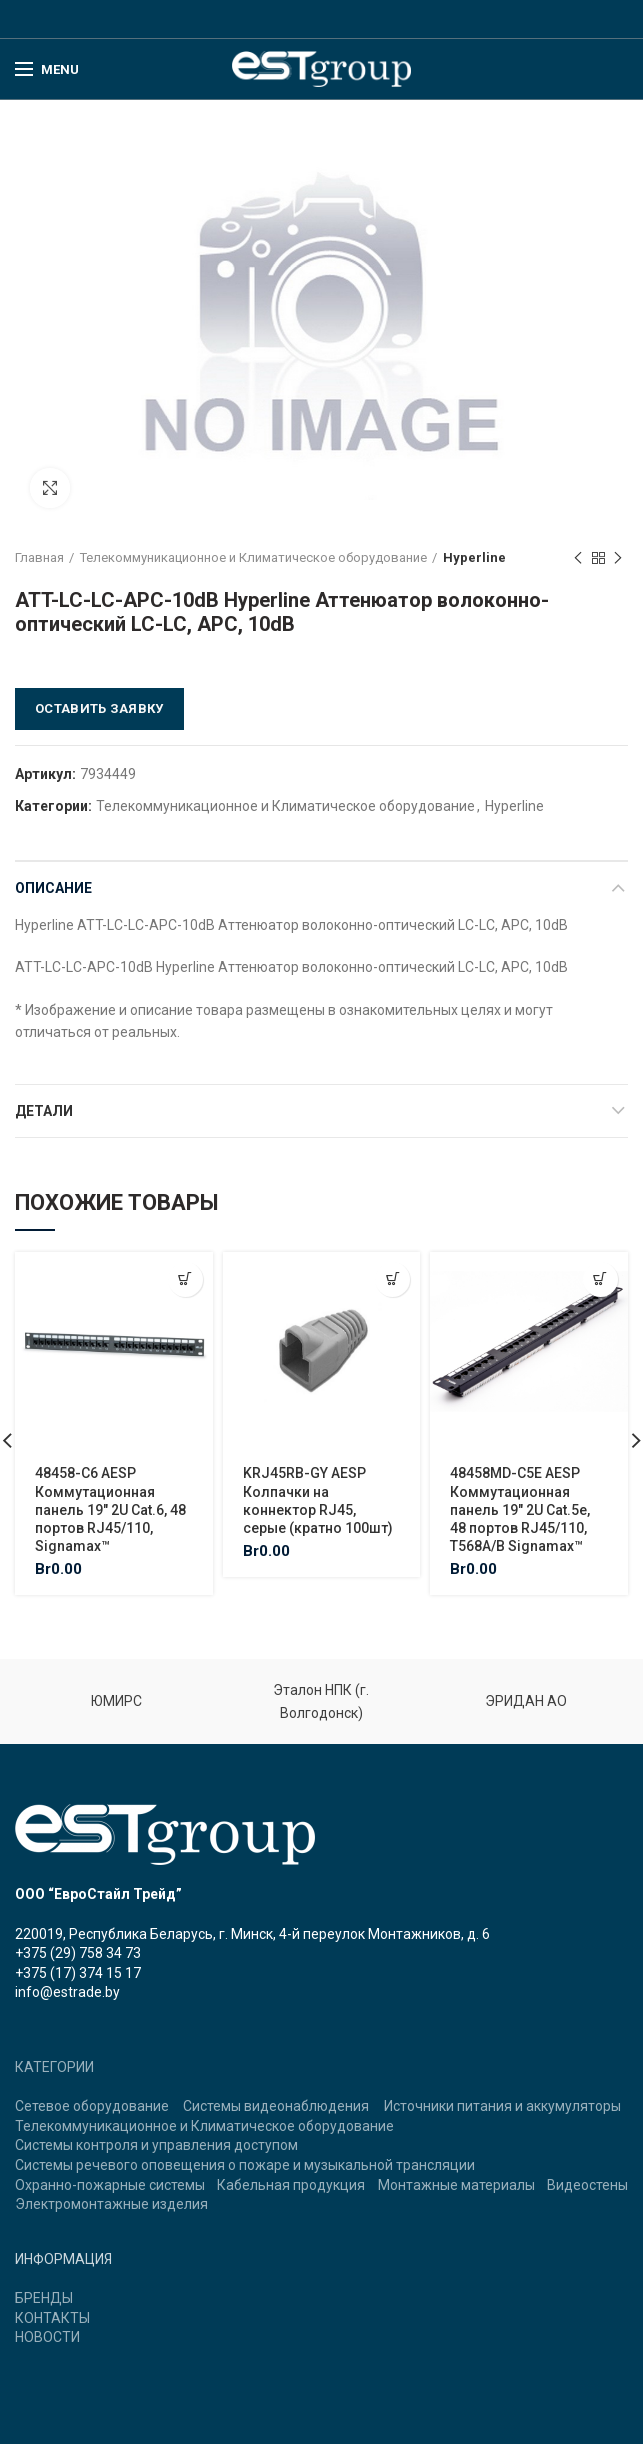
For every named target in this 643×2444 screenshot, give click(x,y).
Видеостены (587, 2185)
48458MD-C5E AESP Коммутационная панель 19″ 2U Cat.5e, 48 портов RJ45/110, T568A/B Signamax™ (520, 1509)
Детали (44, 1111)
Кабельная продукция (291, 2185)
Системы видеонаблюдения (276, 2106)
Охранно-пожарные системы (110, 2185)
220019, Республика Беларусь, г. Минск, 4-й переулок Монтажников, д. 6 (252, 1934)
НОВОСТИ (47, 2337)
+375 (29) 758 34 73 (78, 1953)
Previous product (578, 559)
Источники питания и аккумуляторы (502, 2106)
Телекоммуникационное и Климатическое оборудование (253, 557)
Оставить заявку (99, 708)
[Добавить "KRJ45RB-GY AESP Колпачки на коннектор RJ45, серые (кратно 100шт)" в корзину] (392, 1279)
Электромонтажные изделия (111, 2204)
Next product (618, 559)
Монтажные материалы (456, 2185)
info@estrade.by (67, 1992)
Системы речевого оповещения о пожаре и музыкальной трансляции (245, 2165)
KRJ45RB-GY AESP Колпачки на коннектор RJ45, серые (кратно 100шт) (318, 1500)
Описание (53, 888)
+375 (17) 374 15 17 (78, 1973)
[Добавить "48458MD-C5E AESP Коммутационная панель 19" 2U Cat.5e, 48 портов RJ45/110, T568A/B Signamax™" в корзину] (600, 1279)
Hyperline (474, 557)
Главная (39, 557)
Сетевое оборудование (92, 2106)
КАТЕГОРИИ (54, 2067)
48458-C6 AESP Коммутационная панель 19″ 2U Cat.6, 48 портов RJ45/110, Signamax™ (110, 1509)
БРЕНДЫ (44, 2298)
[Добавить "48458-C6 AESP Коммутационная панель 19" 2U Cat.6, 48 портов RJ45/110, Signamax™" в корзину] (185, 1279)
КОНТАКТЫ (52, 2318)
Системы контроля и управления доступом (156, 2145)
